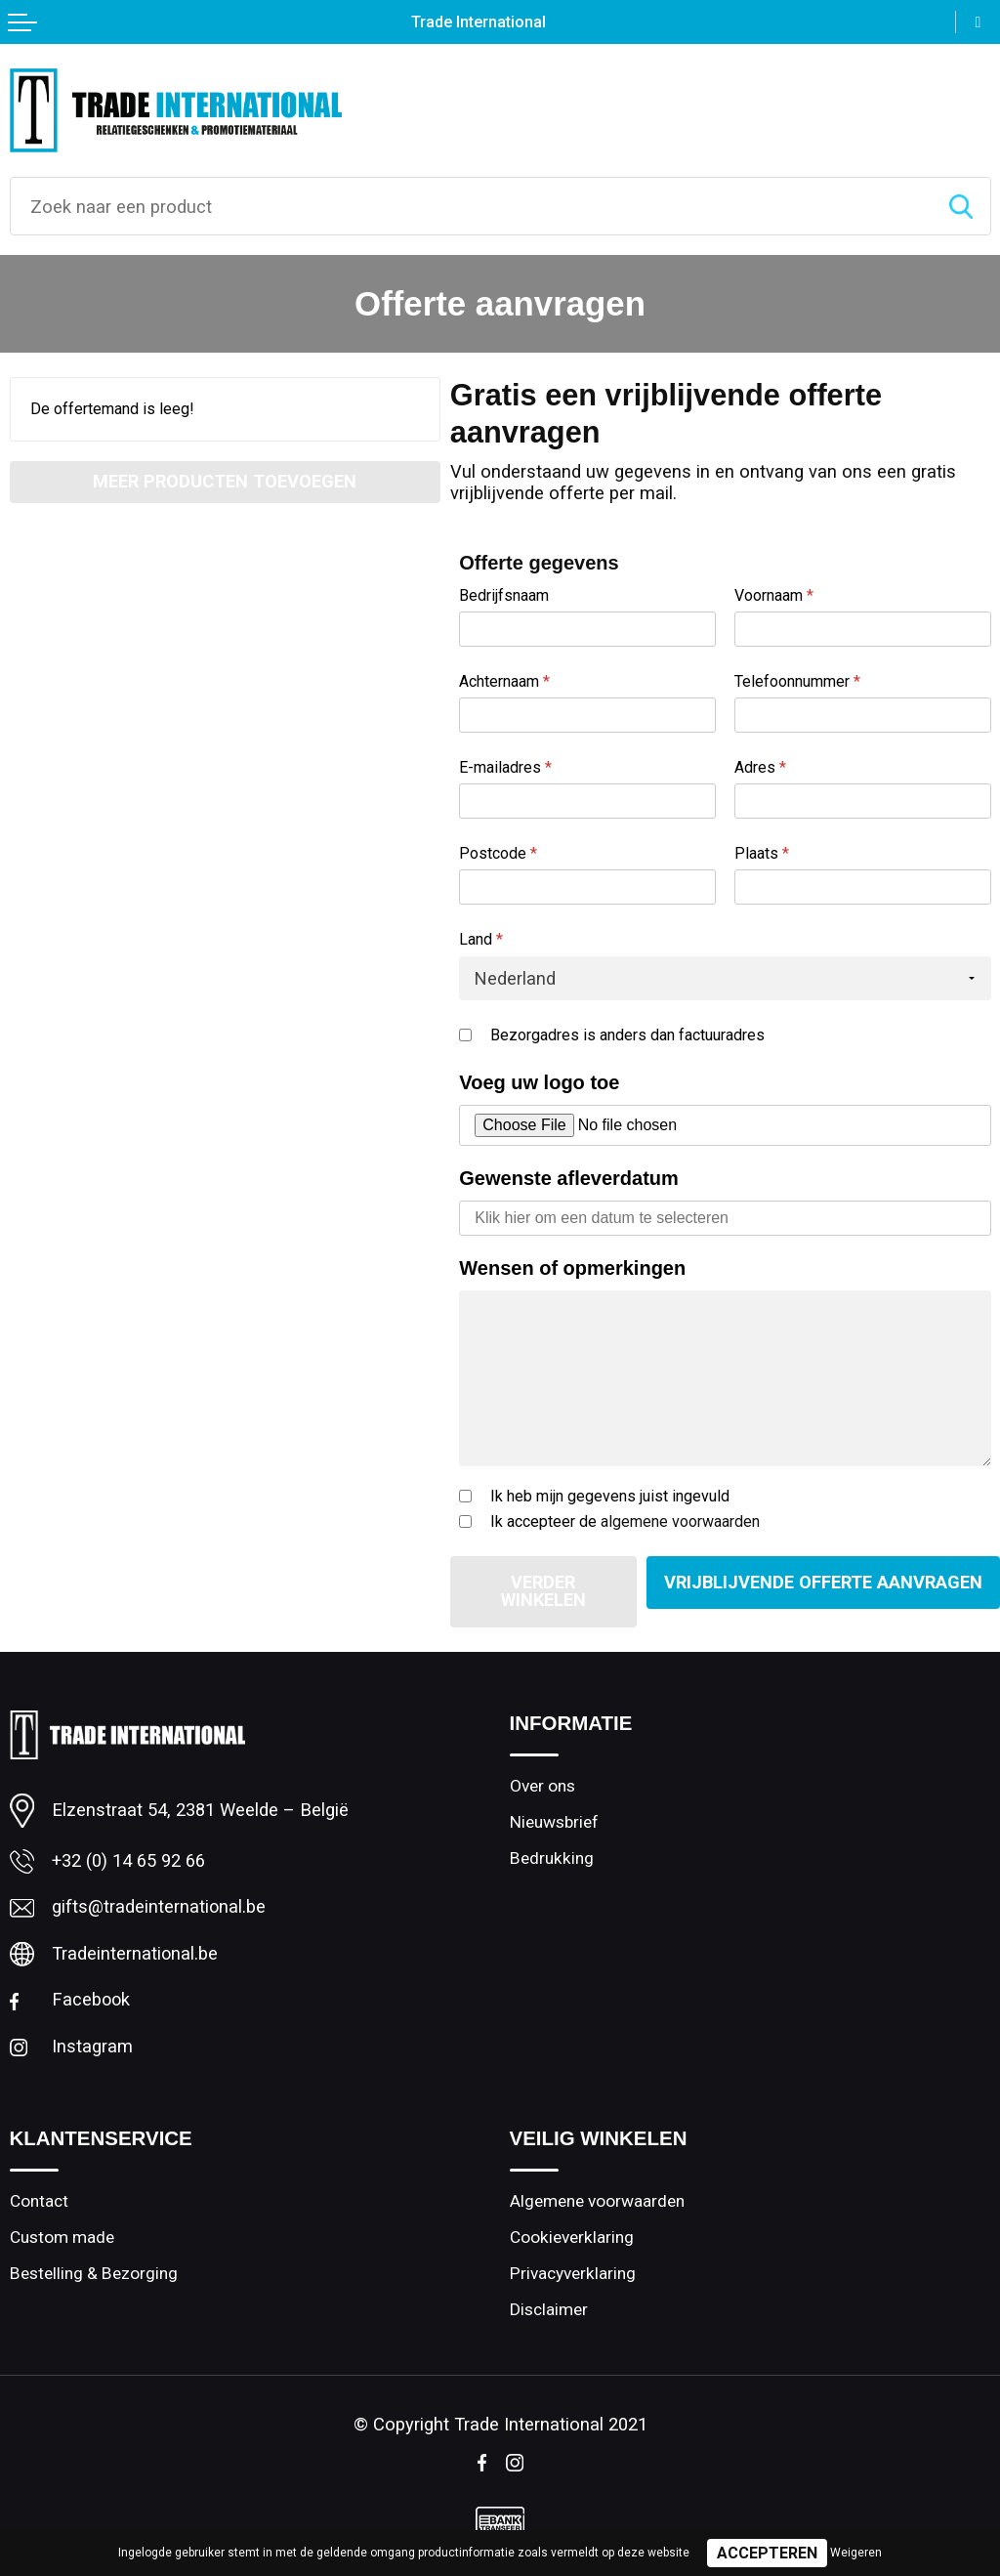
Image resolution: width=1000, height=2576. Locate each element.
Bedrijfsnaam (504, 595)
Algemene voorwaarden (597, 2203)
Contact (39, 2203)
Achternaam (504, 681)
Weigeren (856, 2552)
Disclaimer (549, 2311)
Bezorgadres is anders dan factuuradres (627, 1035)
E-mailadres (505, 767)
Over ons (542, 1786)
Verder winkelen (539, 1591)
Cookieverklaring (572, 2239)
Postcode (498, 853)
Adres (760, 767)
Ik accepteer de (625, 1521)
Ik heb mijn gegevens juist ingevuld (609, 1496)
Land (481, 939)
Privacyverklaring (573, 2275)
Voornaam (773, 595)
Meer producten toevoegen (224, 481)
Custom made (62, 2239)
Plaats (761, 853)
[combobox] (471, 206)
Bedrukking (552, 1859)
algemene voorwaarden (680, 1521)
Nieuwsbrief (554, 1823)
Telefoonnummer (797, 681)
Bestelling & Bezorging (94, 2275)
